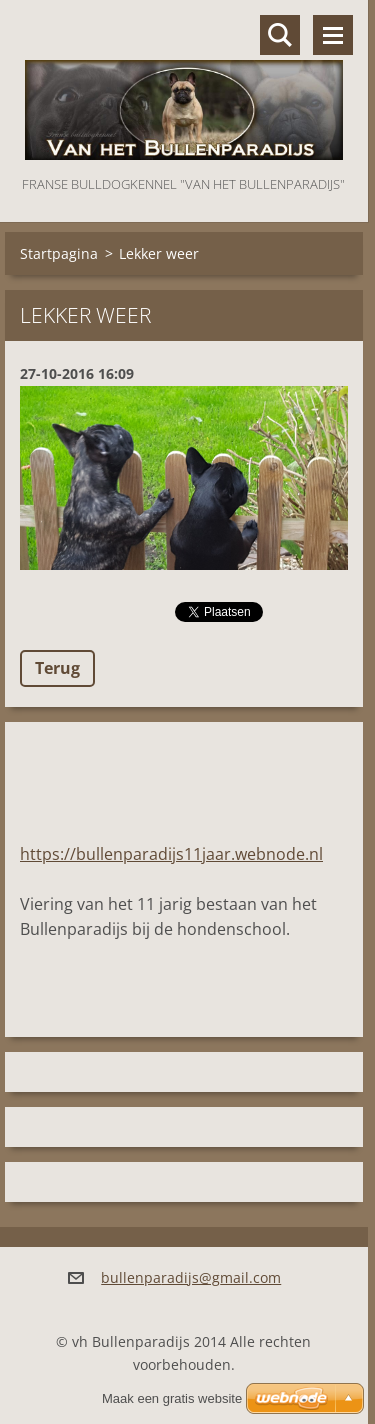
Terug (57, 668)
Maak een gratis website (172, 1398)
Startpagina (59, 253)
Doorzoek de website (280, 35)
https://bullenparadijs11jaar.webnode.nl (171, 854)
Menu (333, 35)
